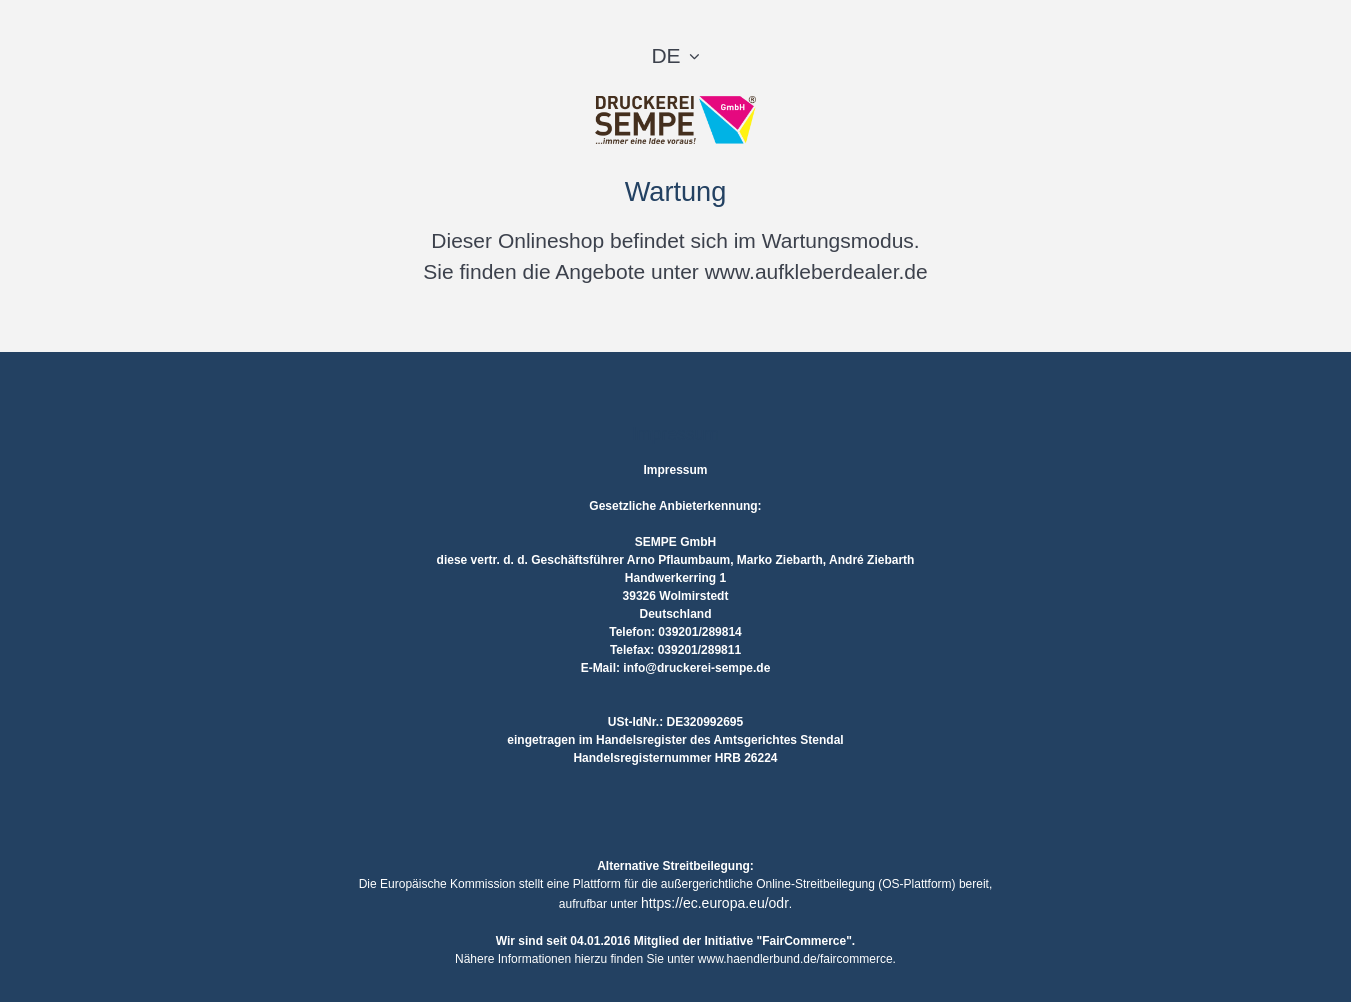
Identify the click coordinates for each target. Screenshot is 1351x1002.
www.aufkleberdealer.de (816, 271)
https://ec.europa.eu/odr (715, 903)
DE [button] (665, 55)
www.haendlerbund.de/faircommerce (795, 959)
